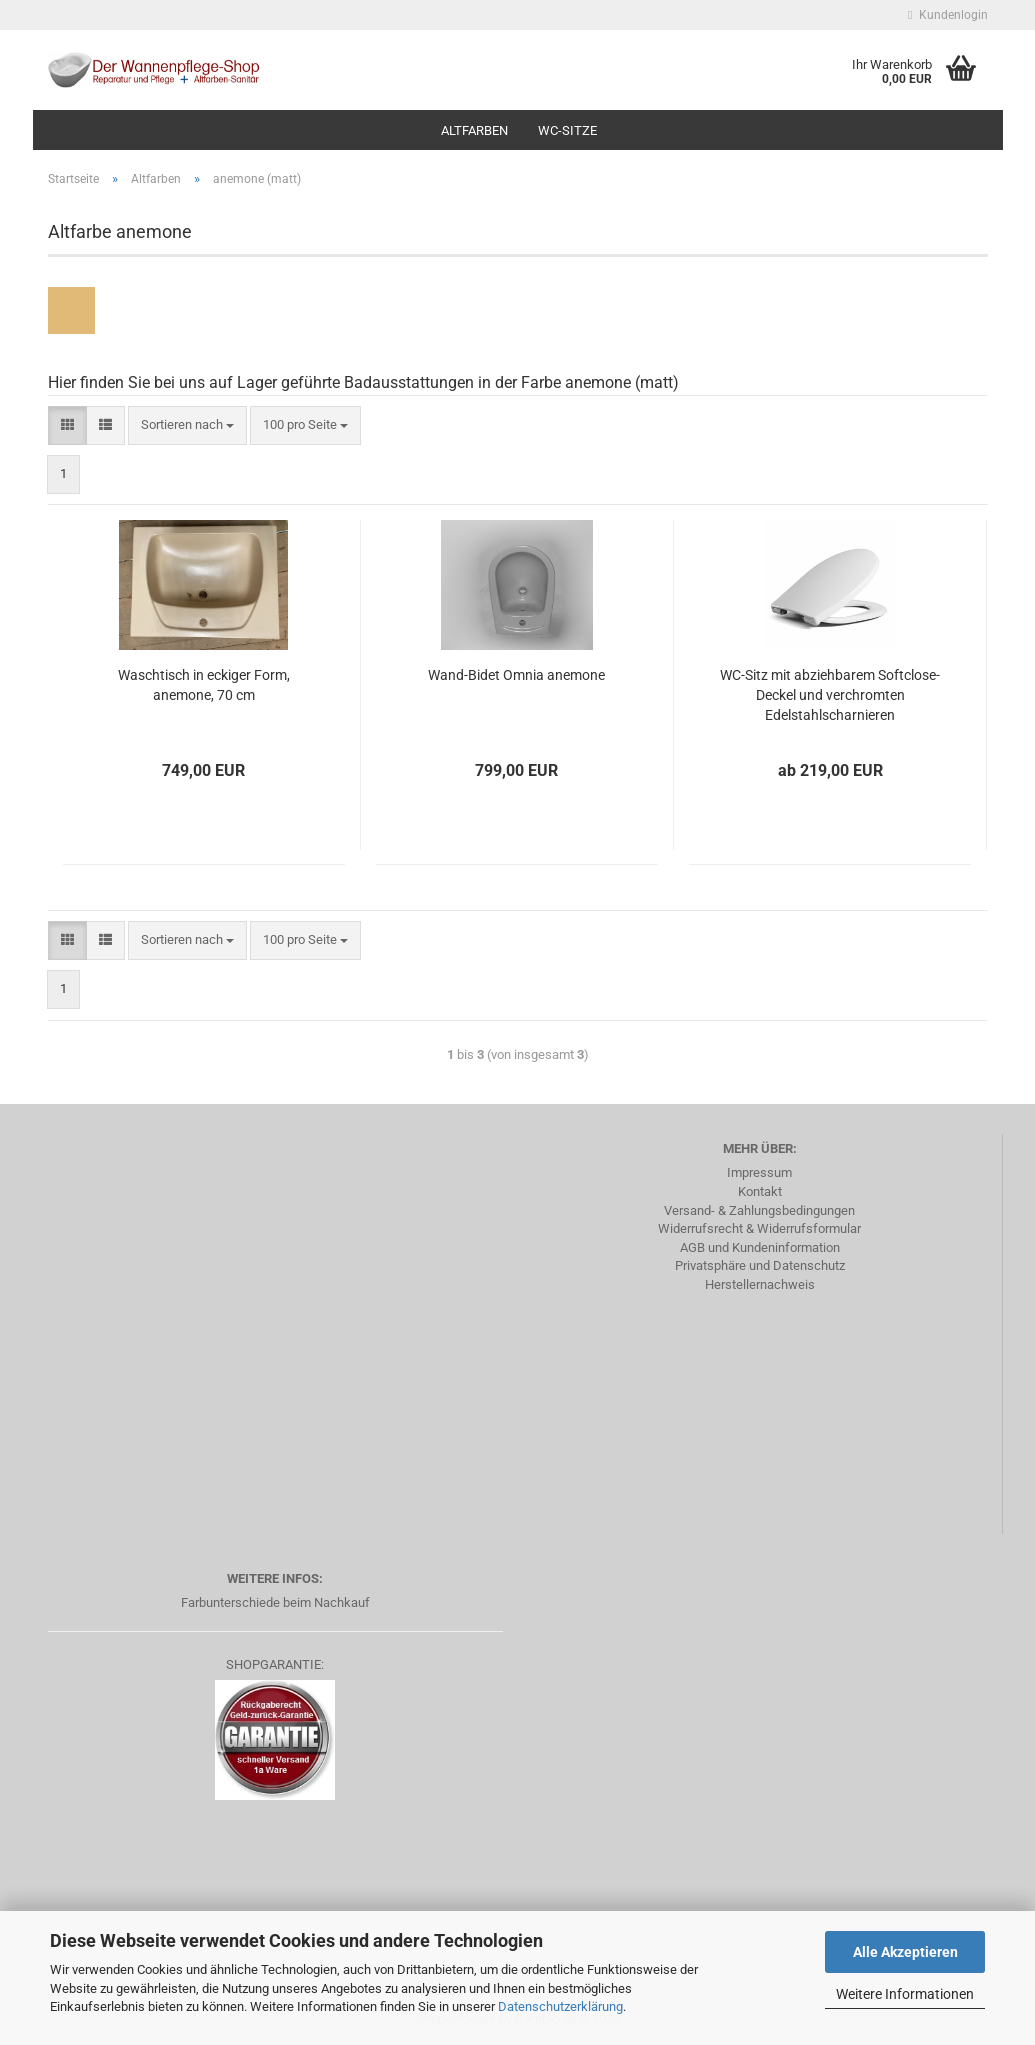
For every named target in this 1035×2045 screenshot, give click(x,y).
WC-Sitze (567, 130)
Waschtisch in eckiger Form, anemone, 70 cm (204, 685)
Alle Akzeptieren (905, 1952)
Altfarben (474, 130)
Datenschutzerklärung (560, 2006)
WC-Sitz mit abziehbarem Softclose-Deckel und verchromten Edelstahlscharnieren (830, 695)
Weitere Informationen (905, 1994)
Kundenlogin (947, 15)
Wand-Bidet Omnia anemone (516, 675)
